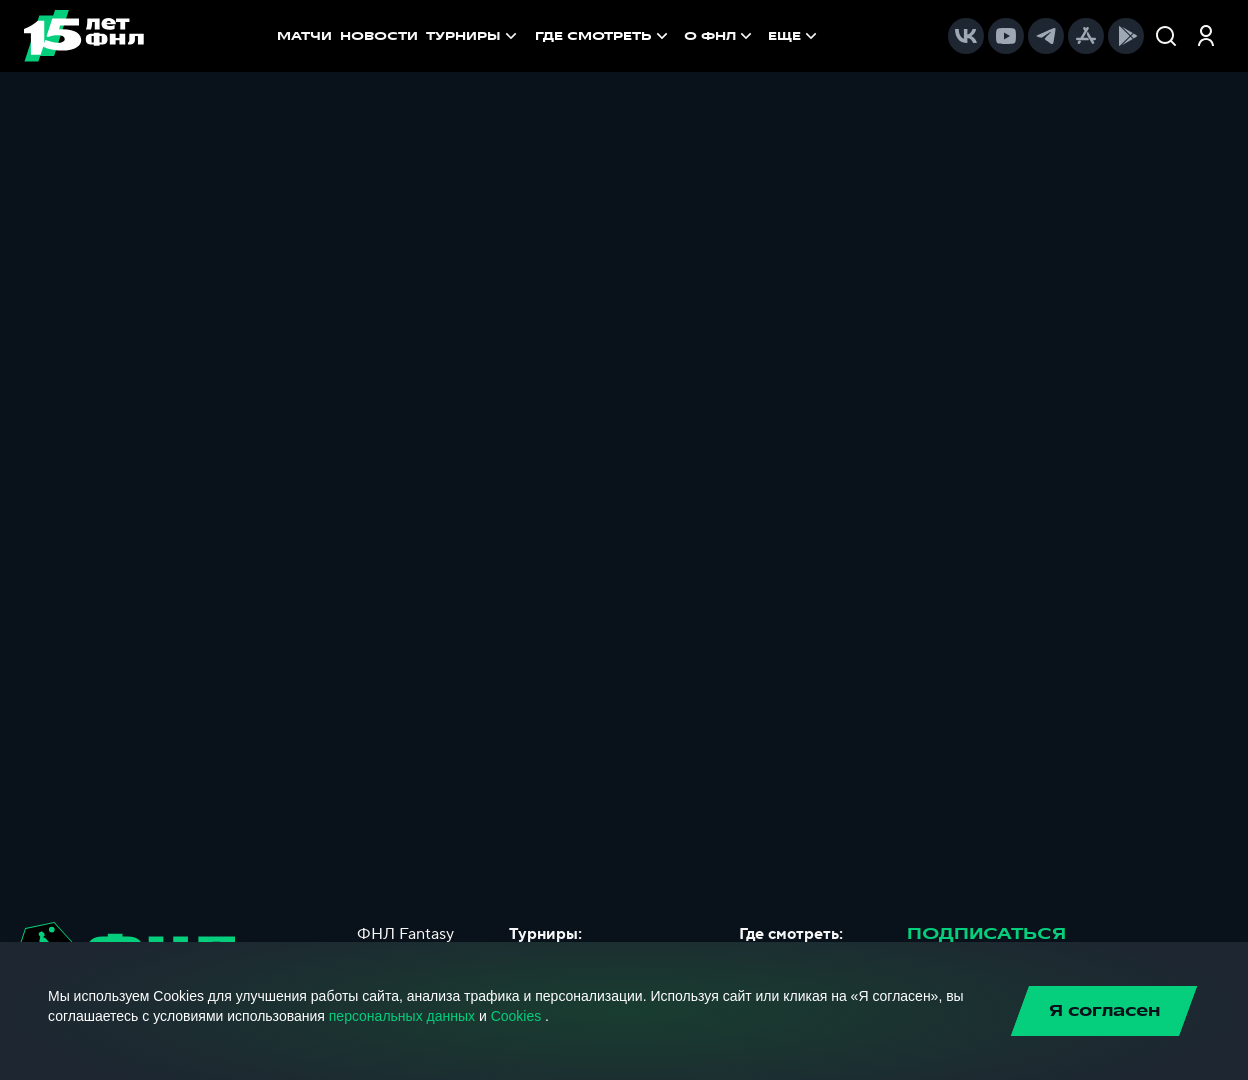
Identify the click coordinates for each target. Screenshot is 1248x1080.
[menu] (678, 36)
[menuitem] (603, 36)
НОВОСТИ (379, 36)
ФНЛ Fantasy (405, 934)
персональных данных (402, 1016)
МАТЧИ (304, 36)
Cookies (516, 1016)
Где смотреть (603, 36)
